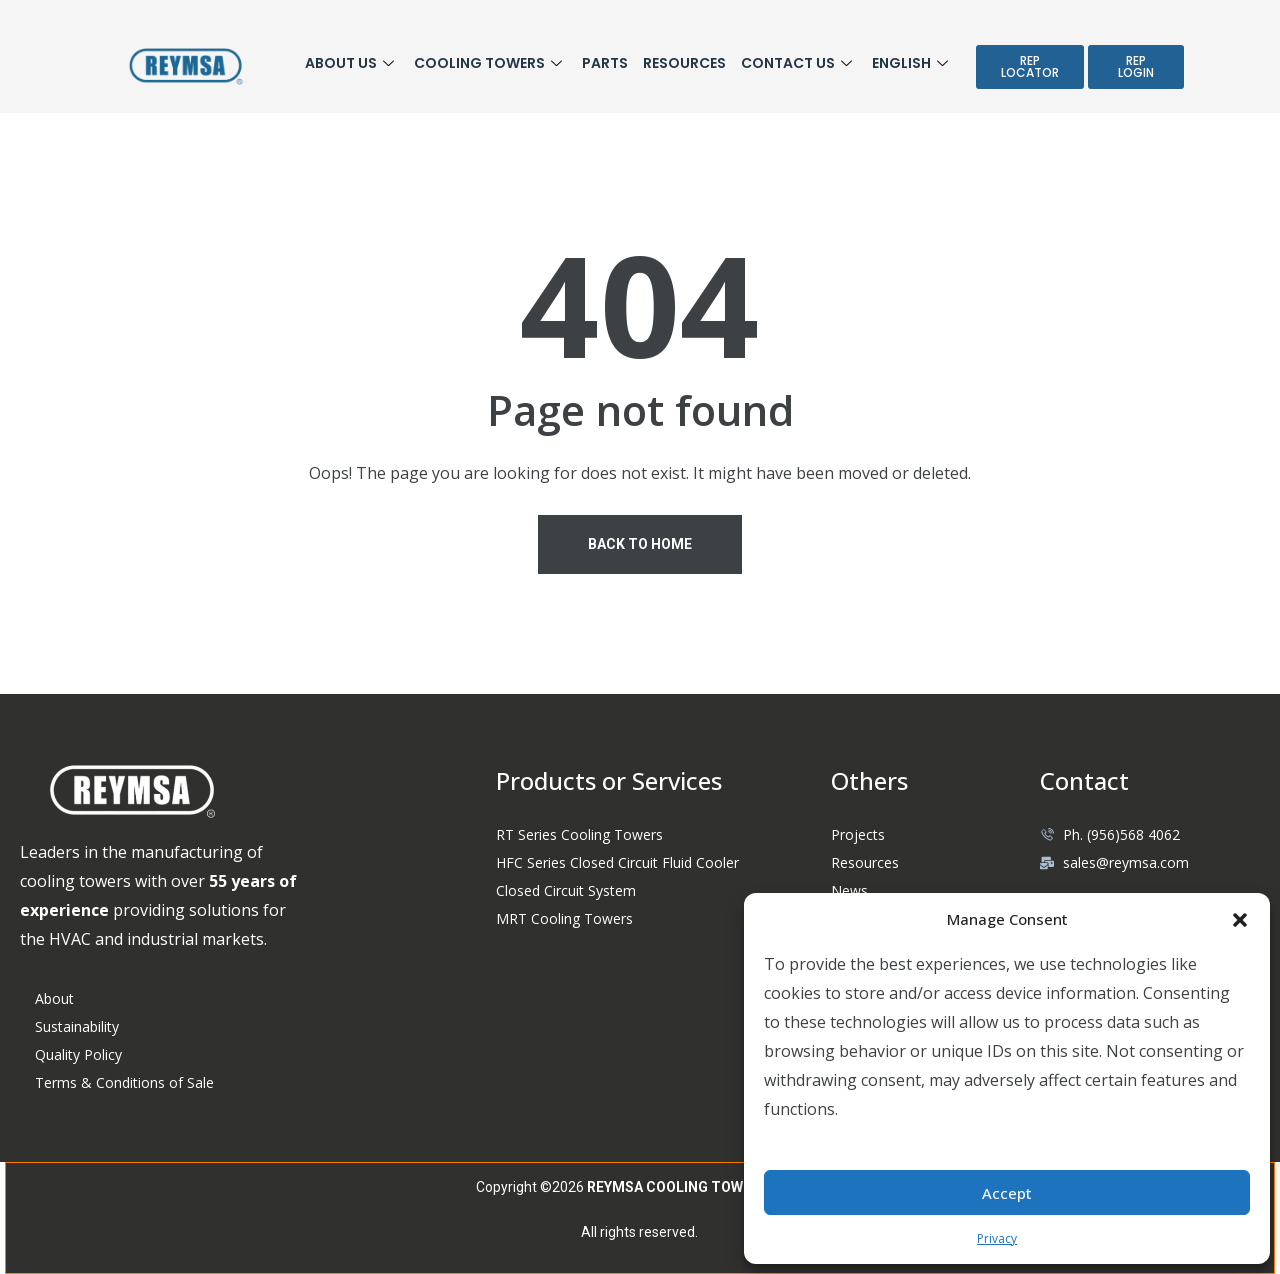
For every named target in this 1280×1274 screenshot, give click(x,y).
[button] (1240, 919)
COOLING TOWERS (490, 63)
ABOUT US (352, 63)
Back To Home (640, 544)
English (912, 63)
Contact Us (799, 63)
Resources (684, 63)
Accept (1007, 1193)
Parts (605, 63)
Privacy (997, 1238)
